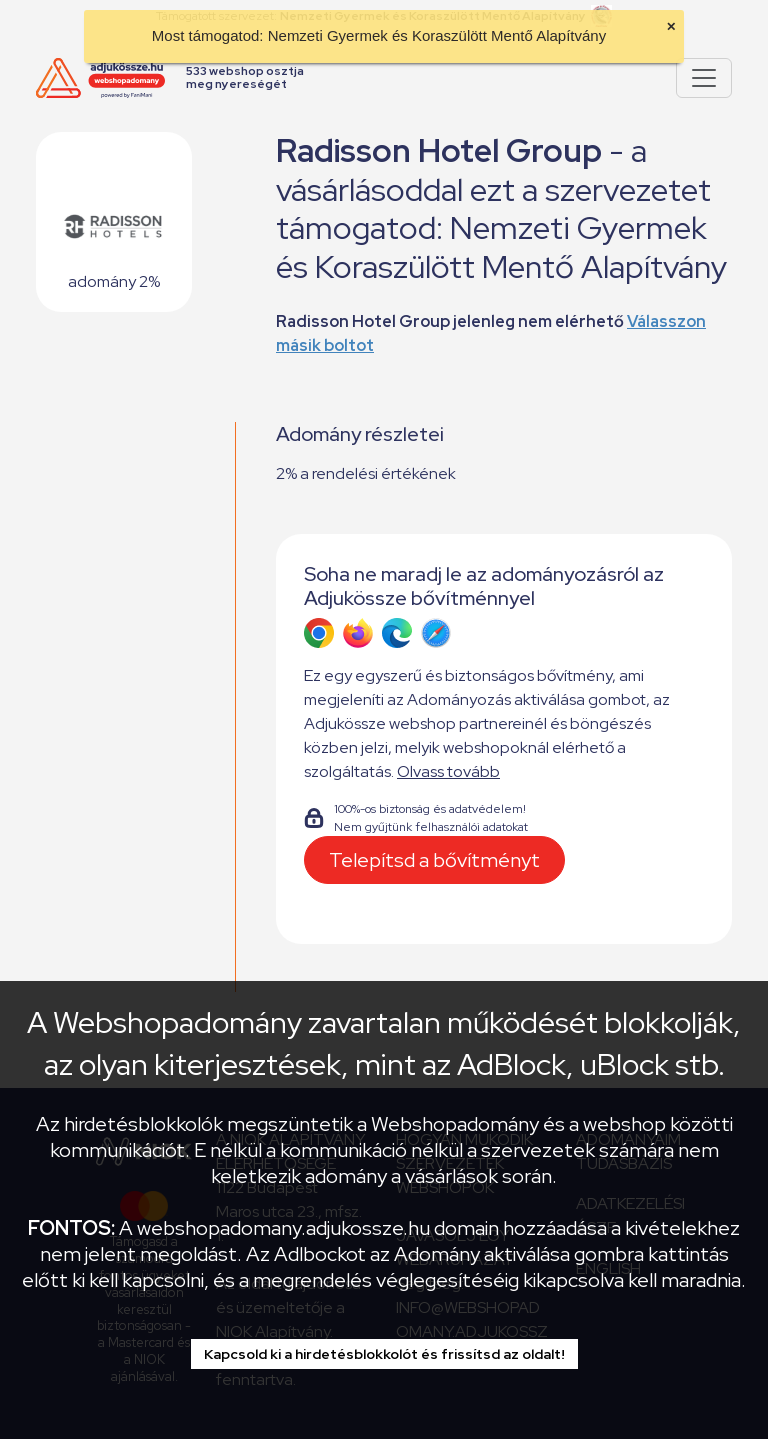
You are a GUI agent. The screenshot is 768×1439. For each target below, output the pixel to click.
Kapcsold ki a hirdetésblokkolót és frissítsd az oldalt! (384, 1354)
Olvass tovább (448, 771)
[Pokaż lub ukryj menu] (704, 78)
